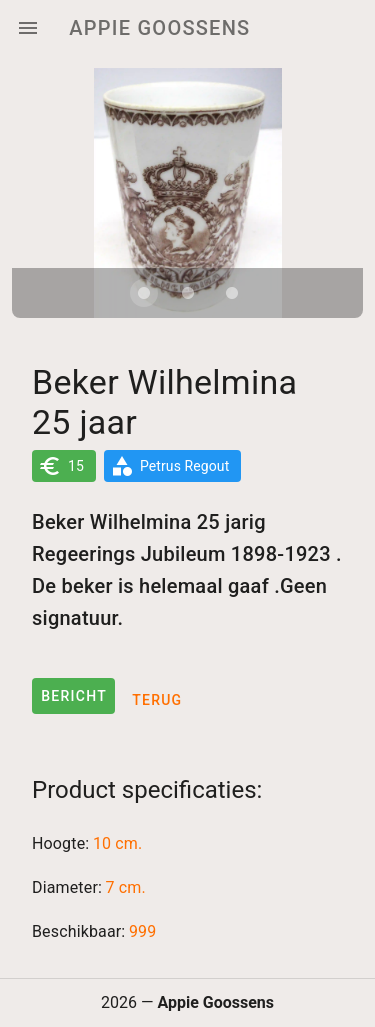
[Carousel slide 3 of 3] (232, 293)
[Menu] (28, 28)
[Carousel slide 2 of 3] (188, 293)
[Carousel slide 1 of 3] (144, 293)
